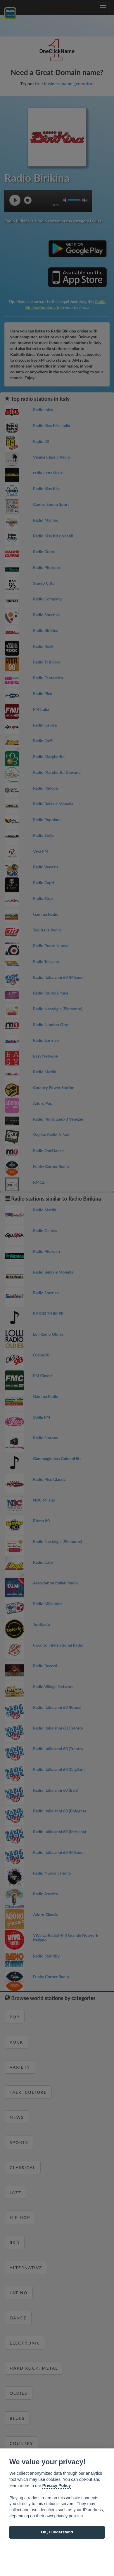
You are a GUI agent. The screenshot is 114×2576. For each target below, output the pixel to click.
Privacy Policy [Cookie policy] (56, 2485)
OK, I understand (57, 2532)
